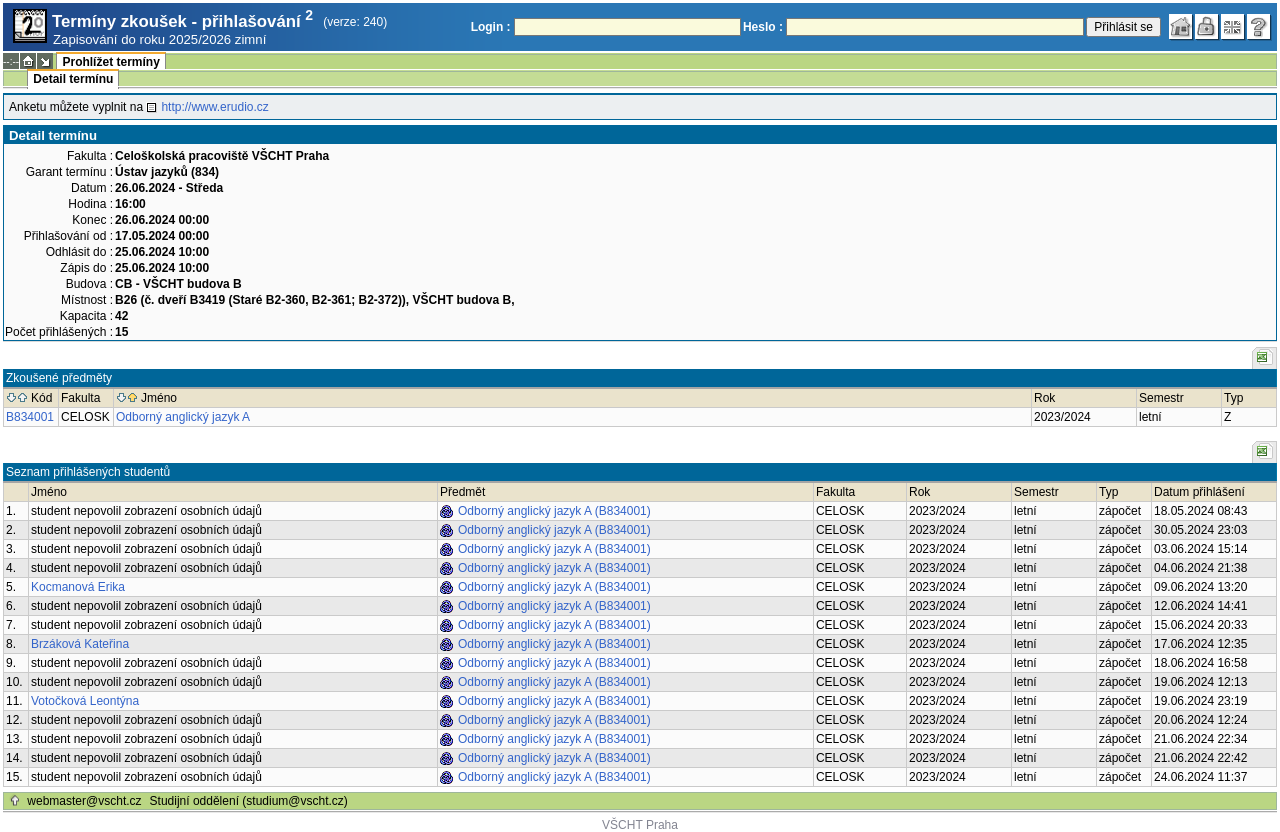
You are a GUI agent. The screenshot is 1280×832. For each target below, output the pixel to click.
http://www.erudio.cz (214, 107)
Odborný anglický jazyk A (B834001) (554, 511)
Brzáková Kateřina (80, 644)
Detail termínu (73, 79)
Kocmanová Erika (78, 587)
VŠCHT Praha (640, 825)
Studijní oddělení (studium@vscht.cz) (249, 801)
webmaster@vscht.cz (84, 801)
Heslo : (763, 27)
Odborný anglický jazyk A (183, 417)
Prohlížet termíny (110, 62)
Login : (491, 27)
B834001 (30, 417)
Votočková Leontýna (85, 701)
